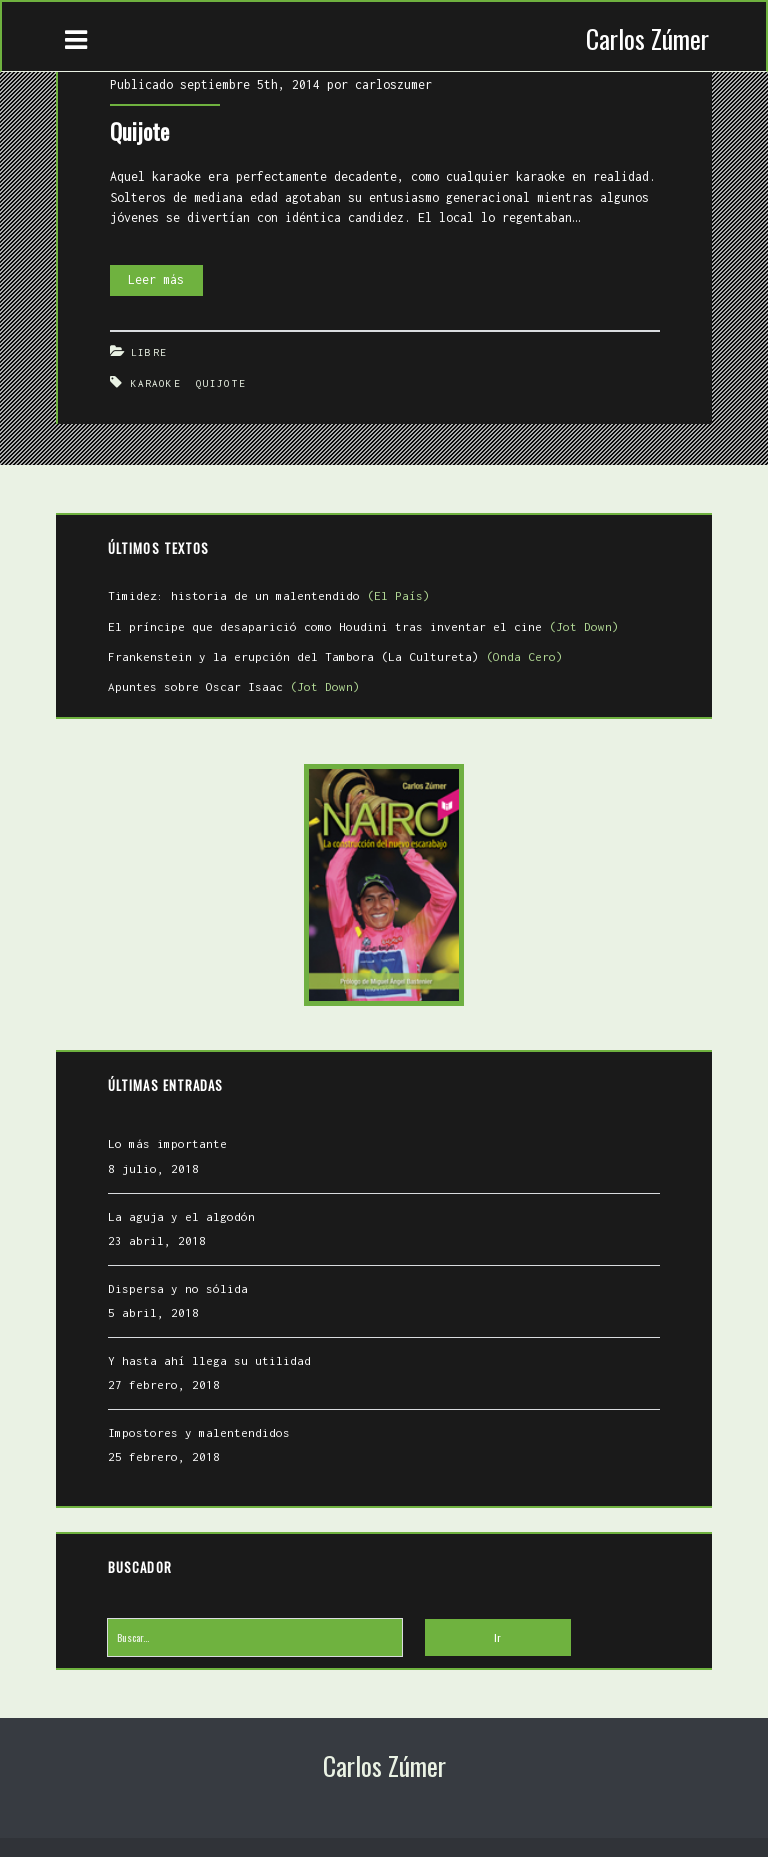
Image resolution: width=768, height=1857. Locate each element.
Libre (150, 348)
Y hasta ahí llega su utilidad (210, 1355)
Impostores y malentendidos (200, 1427)
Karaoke (157, 379)
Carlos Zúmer (647, 38)
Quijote (140, 128)
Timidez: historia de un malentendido (270, 591)
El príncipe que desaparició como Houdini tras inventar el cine (364, 621)
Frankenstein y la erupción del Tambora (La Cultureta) (336, 651)
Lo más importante (168, 1139)
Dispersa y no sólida (179, 1283)
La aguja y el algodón (182, 1211)
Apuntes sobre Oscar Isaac (235, 681)
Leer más (166, 272)
